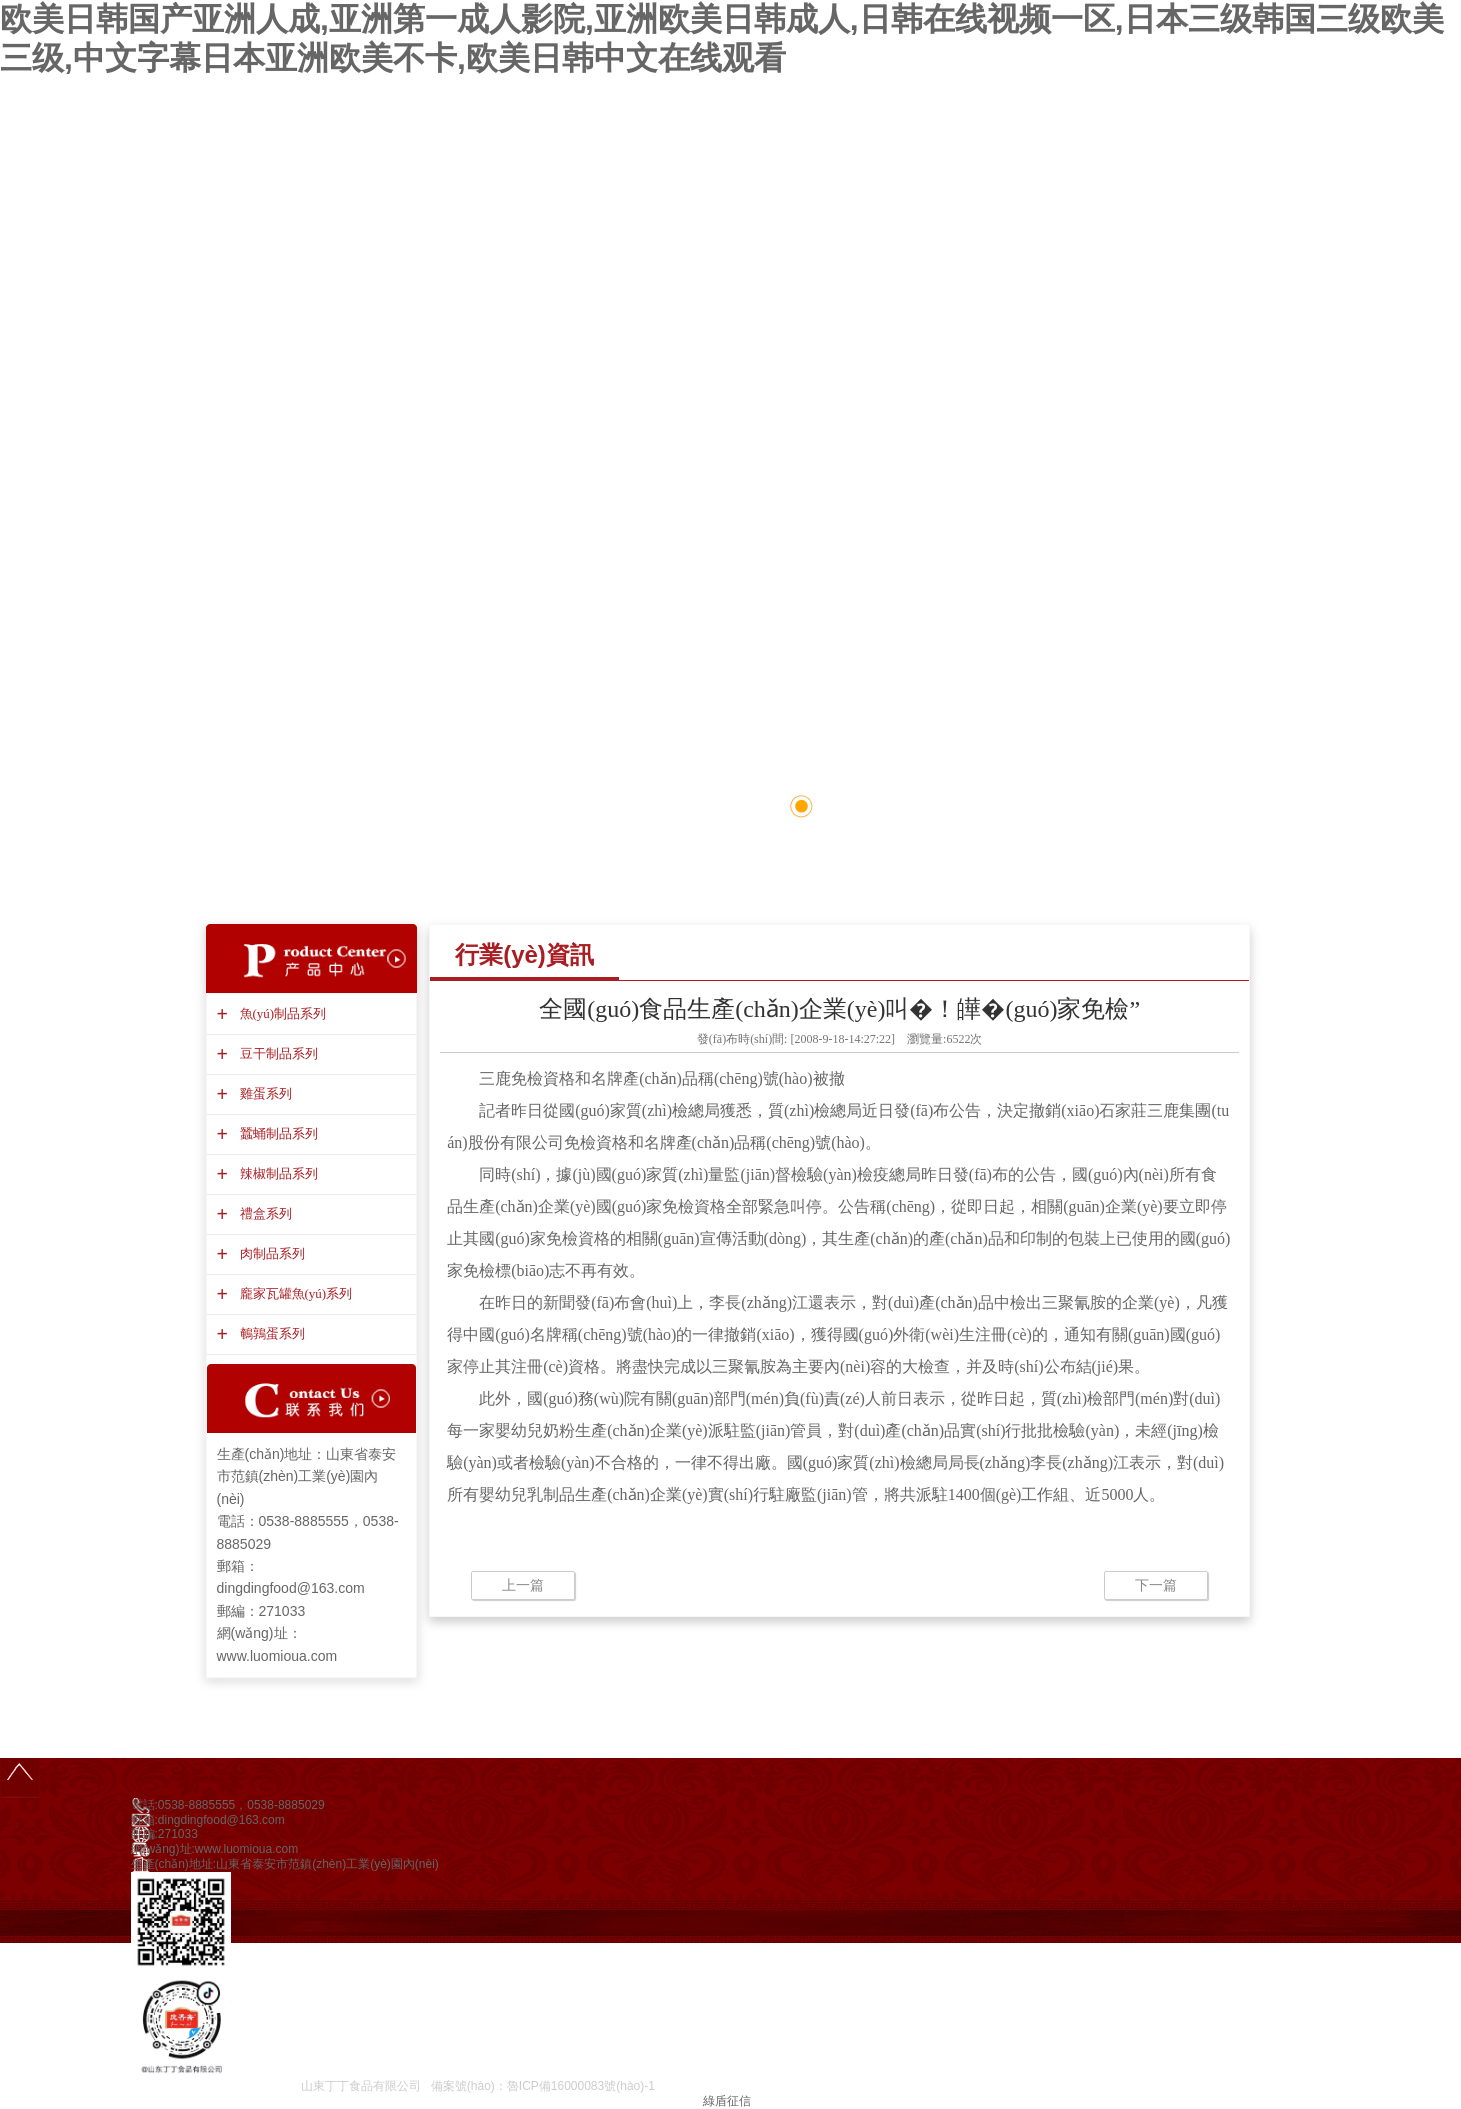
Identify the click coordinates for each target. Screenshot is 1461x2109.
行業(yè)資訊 (524, 954)
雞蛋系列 (263, 1093)
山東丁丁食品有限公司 (361, 2086)
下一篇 (1156, 1585)
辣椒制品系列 (276, 1173)
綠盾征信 (727, 2101)
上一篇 (523, 1585)
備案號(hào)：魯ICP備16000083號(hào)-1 (543, 2086)
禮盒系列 (263, 1213)
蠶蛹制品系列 (276, 1133)
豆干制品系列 (276, 1053)
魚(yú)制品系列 (281, 1013)
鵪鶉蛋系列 (270, 1333)
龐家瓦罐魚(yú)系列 (294, 1293)
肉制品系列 (270, 1253)
